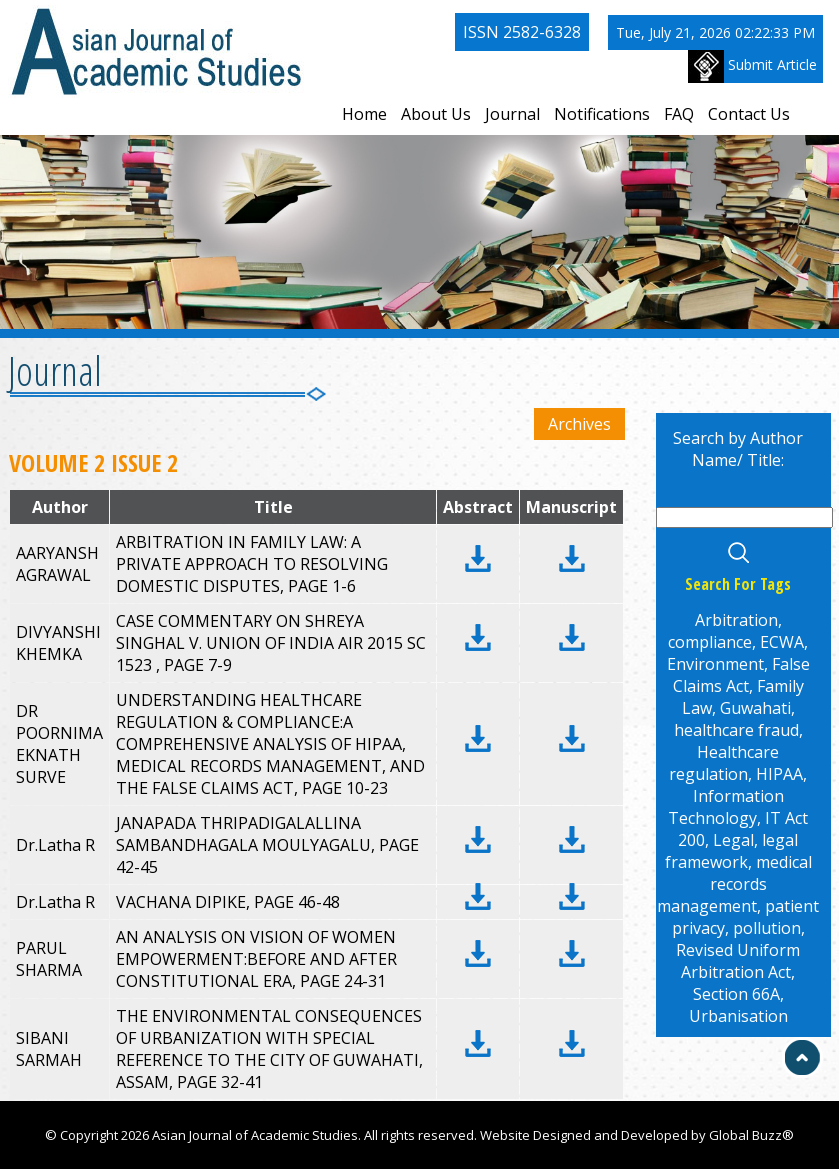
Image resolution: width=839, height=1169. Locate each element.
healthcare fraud (736, 730)
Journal (512, 114)
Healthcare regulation (724, 763)
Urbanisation (738, 1016)
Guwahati (755, 708)
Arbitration (736, 620)
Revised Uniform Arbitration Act (738, 961)
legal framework (732, 851)
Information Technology (726, 807)
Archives (579, 424)
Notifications (602, 114)
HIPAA (779, 774)
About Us (436, 114)
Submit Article (752, 66)
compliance (710, 642)
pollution (767, 928)
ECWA (782, 642)
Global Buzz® (751, 1135)
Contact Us (749, 114)
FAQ (679, 114)
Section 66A (736, 994)
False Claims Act (741, 675)
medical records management (734, 884)
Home (364, 114)
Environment (715, 664)
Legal (733, 840)
